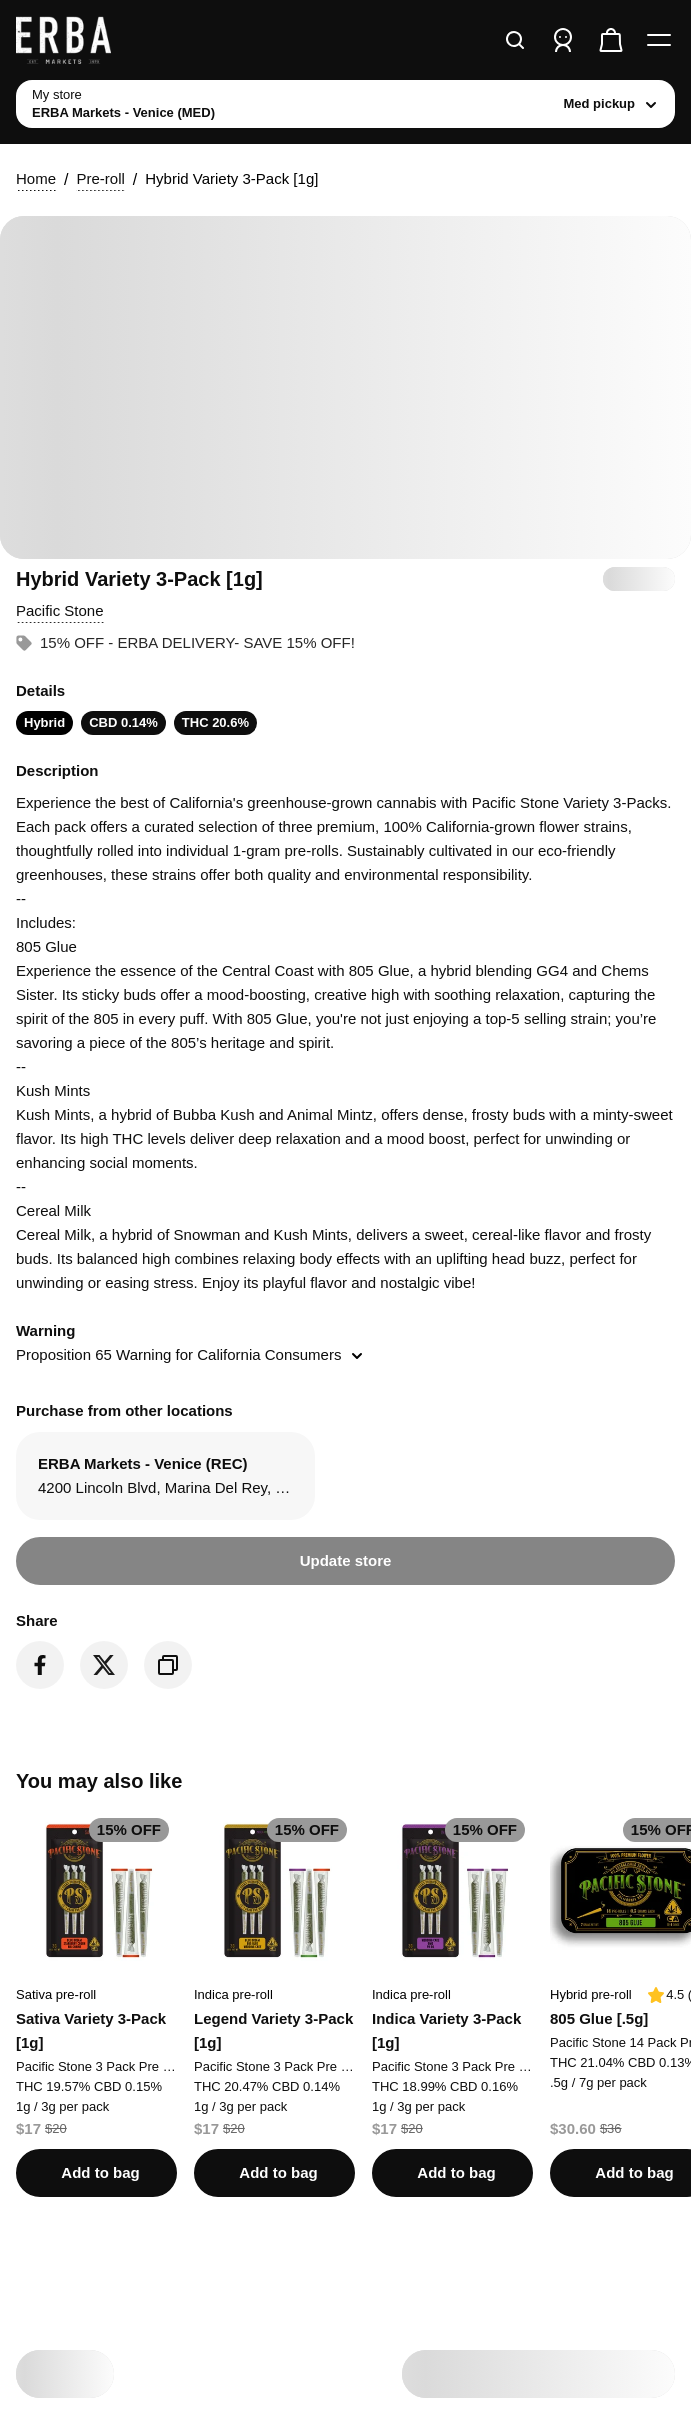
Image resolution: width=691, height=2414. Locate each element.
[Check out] (611, 40)
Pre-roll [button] (100, 178)
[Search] (515, 40)
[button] (60, 611)
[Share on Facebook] (40, 1665)
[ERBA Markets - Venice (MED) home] (91, 40)
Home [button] (36, 178)
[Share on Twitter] (104, 1665)
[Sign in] (563, 40)
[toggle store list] (345, 104)
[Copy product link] (168, 1665)
